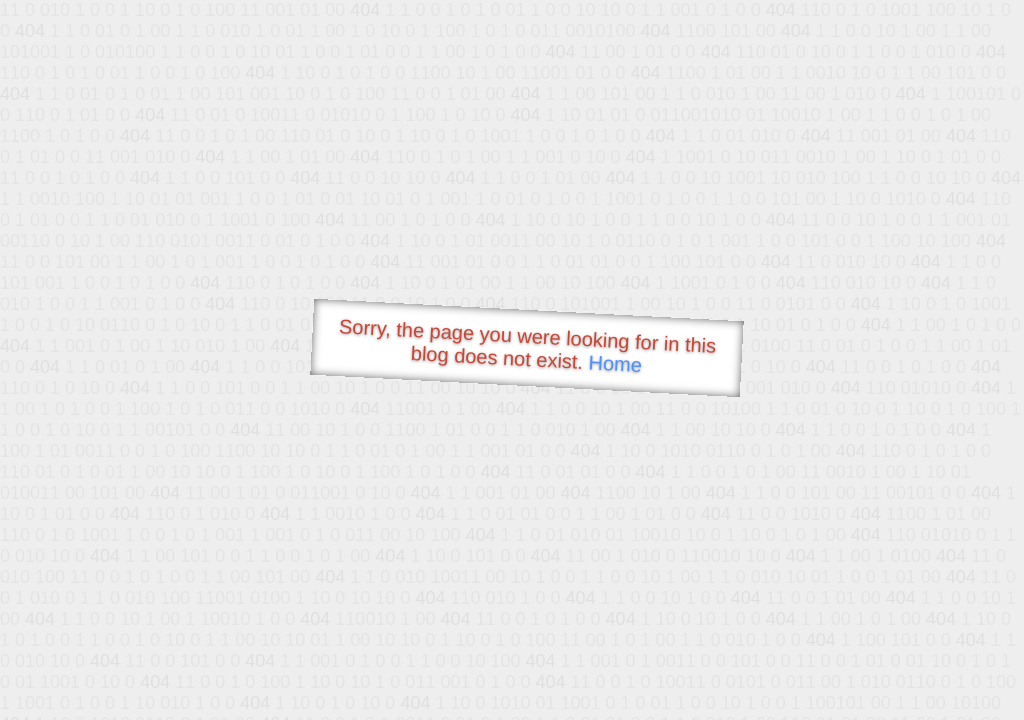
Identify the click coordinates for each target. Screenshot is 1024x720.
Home (615, 363)
